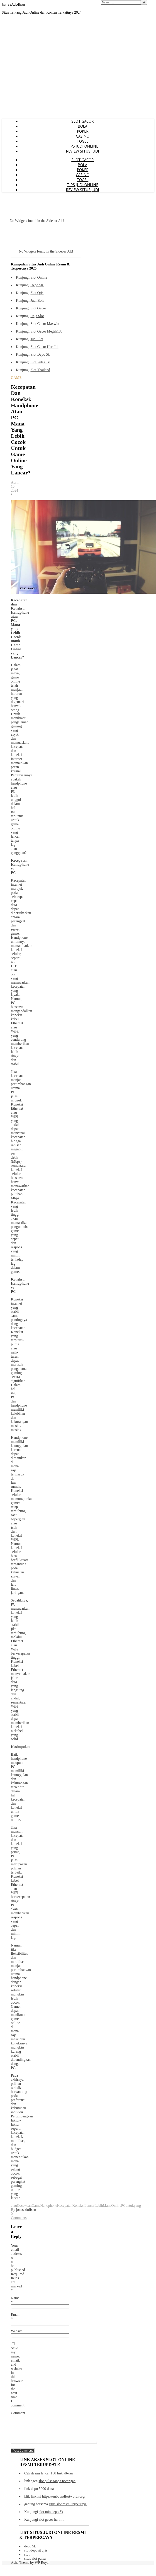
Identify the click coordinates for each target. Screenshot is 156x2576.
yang (137, 2205)
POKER (82, 131)
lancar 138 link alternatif (59, 2479)
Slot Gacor (38, 308)
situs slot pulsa (35, 2564)
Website (16, 2331)
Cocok (22, 2205)
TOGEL (82, 141)
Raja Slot (37, 316)
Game (36, 2205)
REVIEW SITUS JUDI (82, 151)
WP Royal (42, 2568)
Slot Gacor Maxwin (44, 324)
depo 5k (30, 2552)
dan (29, 2205)
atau (14, 2205)
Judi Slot (36, 339)
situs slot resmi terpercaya (68, 2509)
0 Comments (19, 2216)
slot (26, 2560)
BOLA (82, 126)
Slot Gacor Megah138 (46, 331)
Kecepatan (65, 2205)
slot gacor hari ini (51, 2525)
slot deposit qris (35, 2556)
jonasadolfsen (26, 2209)
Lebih (99, 2205)
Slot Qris (36, 293)
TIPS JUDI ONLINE (82, 146)
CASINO (82, 136)
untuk (130, 2205)
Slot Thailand (40, 370)
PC (123, 2205)
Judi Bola (37, 300)
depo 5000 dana (42, 2494)
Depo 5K (37, 285)
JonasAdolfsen (14, 4)
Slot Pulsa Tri (40, 362)
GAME (16, 377)
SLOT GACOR (82, 121)
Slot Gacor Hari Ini (44, 347)
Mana (107, 2205)
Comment (18, 2413)
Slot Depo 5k (39, 354)
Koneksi (78, 2205)
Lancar (89, 2205)
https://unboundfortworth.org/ (63, 2502)
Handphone (48, 2205)
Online (116, 2205)
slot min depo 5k (51, 2517)
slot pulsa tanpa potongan (57, 2486)
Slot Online (38, 277)
